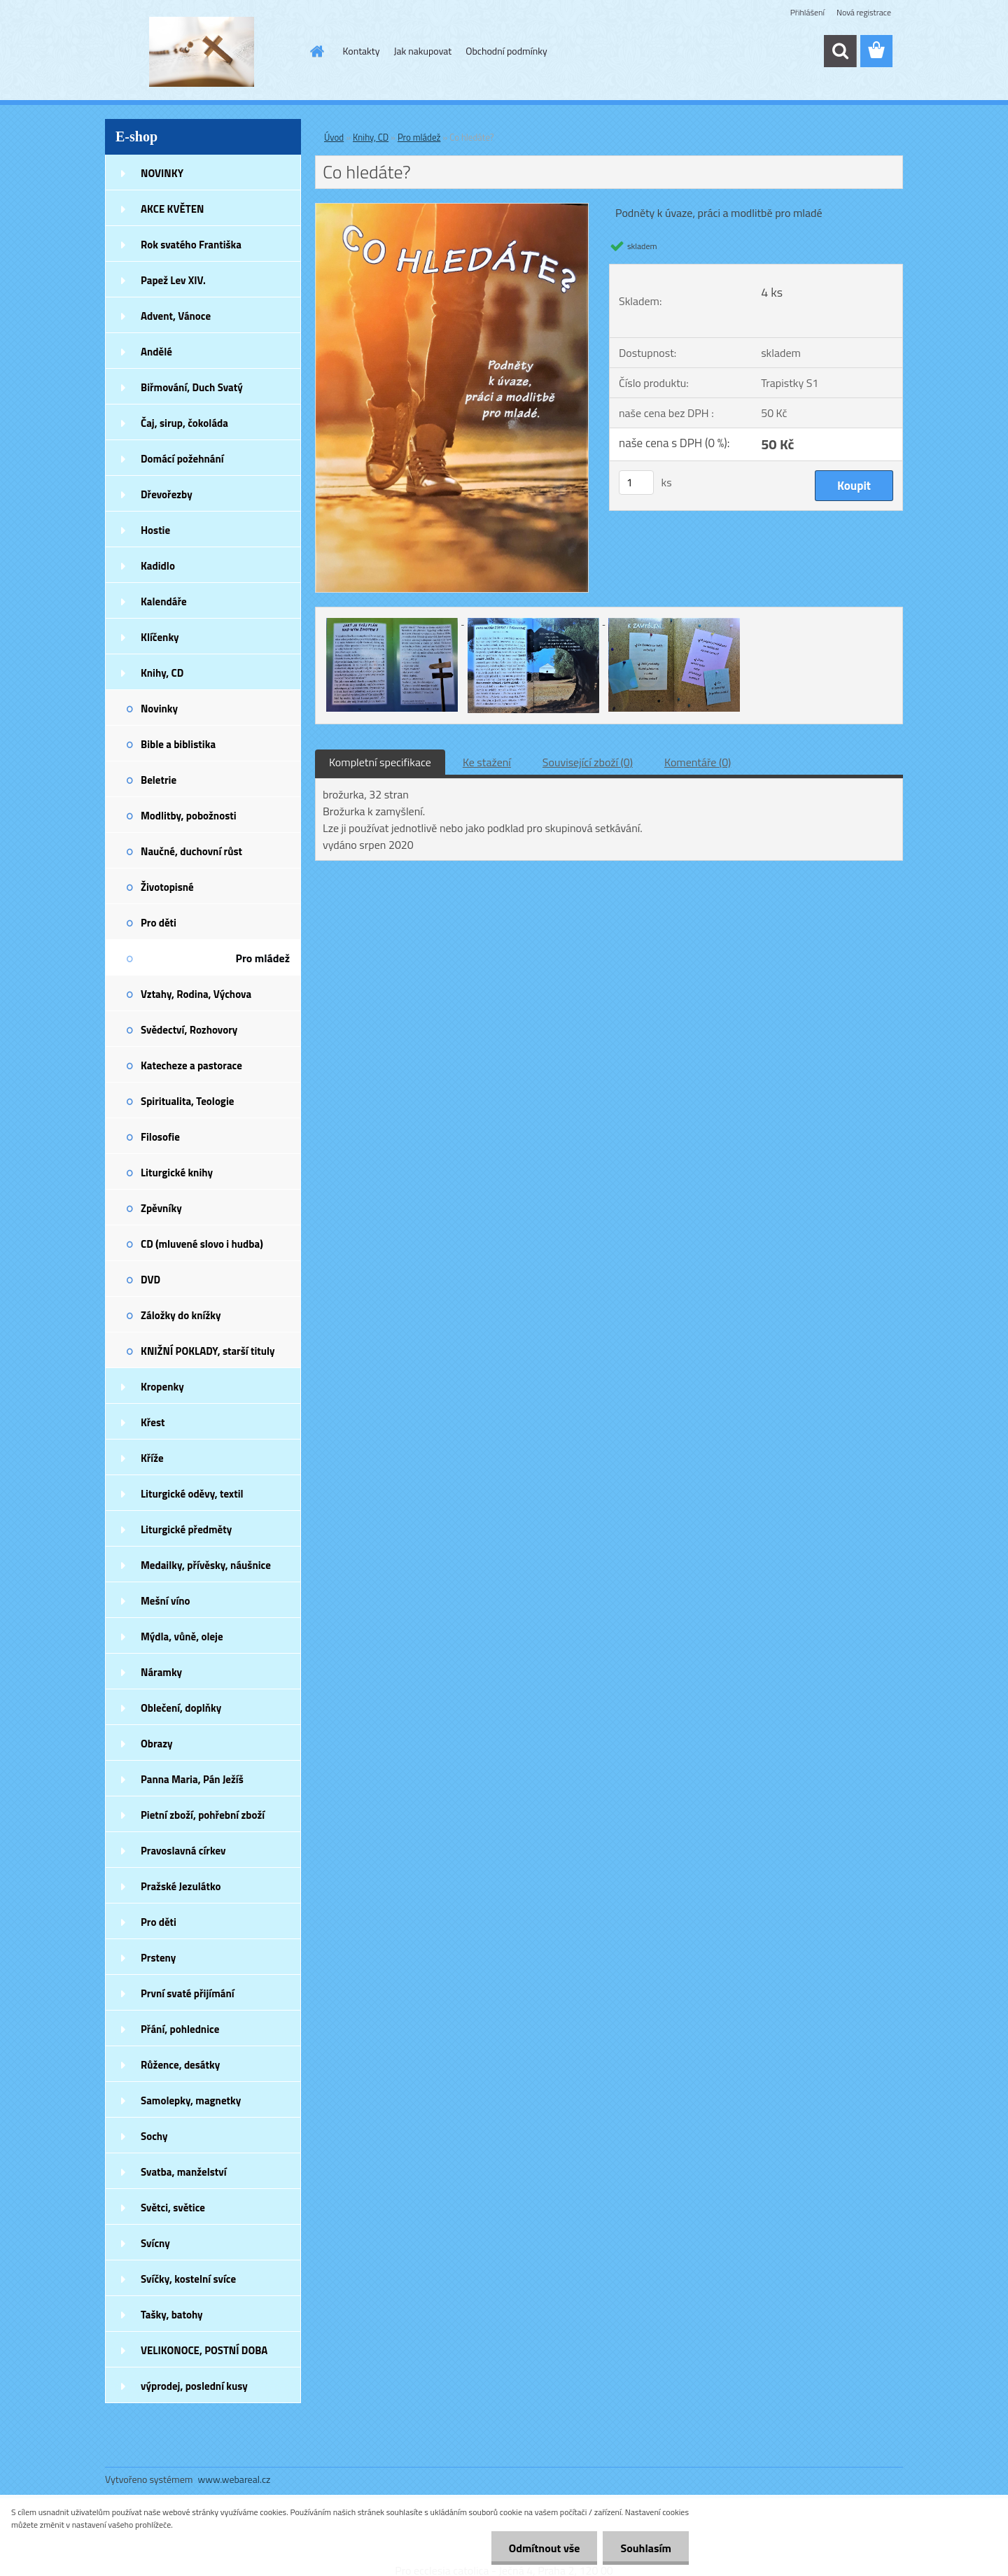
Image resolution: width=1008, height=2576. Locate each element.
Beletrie (158, 780)
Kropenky (162, 1387)
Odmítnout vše (544, 2548)
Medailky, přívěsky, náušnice (206, 1565)
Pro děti (158, 923)
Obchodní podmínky (506, 50)
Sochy (154, 2136)
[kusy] (636, 482)
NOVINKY (162, 173)
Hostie (155, 530)
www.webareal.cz (234, 2479)
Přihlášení (807, 12)
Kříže (152, 1458)
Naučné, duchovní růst (191, 851)
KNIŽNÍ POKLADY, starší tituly (208, 1351)
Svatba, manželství (184, 2172)
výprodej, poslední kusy (194, 2386)
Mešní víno (165, 1601)
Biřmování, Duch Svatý (192, 387)
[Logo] (201, 52)
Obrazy (157, 1744)
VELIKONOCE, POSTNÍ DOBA (204, 2350)
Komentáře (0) (697, 762)
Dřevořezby (166, 494)
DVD (150, 1280)
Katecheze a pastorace (191, 1065)
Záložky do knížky (180, 1315)
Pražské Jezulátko (180, 1886)
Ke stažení (487, 762)
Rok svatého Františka (191, 245)
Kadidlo (158, 566)
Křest (153, 1422)
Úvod (334, 137)
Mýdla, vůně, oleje (182, 1636)
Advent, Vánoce (176, 316)
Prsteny (158, 1958)
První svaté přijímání (187, 1993)
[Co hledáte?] (452, 209)
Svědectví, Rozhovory (189, 1030)
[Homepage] (316, 51)
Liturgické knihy (177, 1172)
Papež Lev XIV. (173, 280)
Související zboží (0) (587, 762)
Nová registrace (863, 12)
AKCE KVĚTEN (172, 209)
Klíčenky (160, 637)
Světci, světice (173, 2208)
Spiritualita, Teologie (187, 1101)
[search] (840, 51)
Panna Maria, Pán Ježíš (192, 1779)
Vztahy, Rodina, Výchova (196, 994)
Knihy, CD (162, 673)
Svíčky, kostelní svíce (188, 2279)
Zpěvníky (161, 1208)
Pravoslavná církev (183, 1851)
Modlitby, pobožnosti (189, 816)
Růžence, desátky (180, 2065)
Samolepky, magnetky (191, 2100)
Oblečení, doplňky (181, 1708)
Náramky (161, 1672)
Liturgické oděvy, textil (192, 1494)
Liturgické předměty (186, 1529)
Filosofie (160, 1137)
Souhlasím (645, 2548)
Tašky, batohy (172, 2315)
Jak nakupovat (422, 50)
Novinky (159, 709)
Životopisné (167, 887)
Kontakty (361, 50)
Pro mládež (262, 958)
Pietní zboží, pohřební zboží (203, 1815)
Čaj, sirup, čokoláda (184, 423)
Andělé (156, 352)
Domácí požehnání (182, 459)
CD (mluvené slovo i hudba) (202, 1244)
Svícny (155, 2243)
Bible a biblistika (178, 744)
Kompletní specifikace (380, 762)
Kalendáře (164, 601)
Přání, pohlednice (180, 2029)
